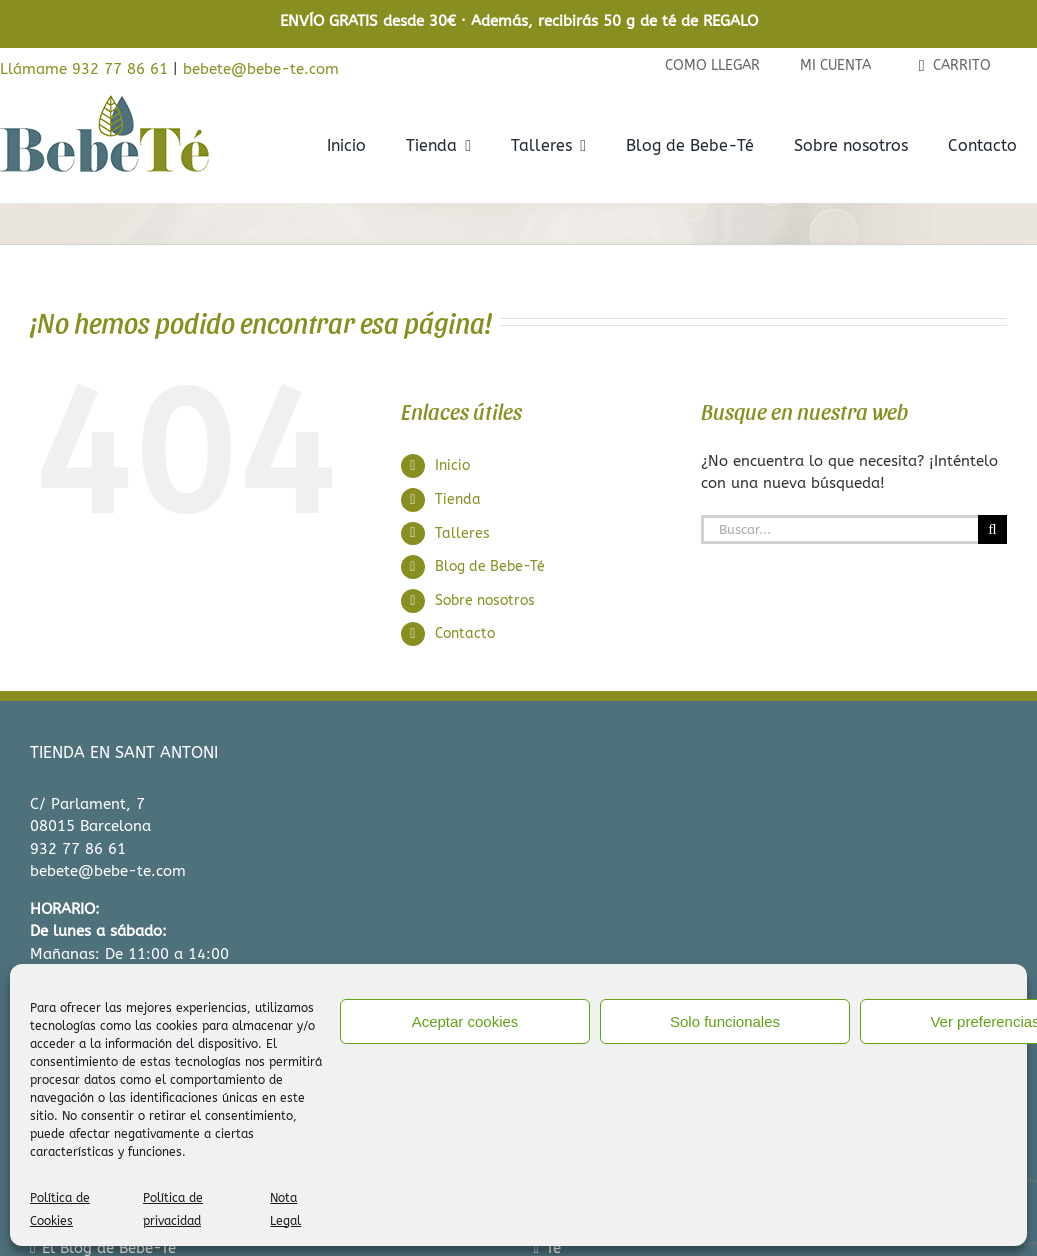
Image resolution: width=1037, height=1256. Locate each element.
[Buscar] (992, 529)
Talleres (462, 533)
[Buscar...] (839, 529)
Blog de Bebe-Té (490, 566)
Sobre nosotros (485, 600)
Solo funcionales (725, 1021)
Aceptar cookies (465, 1021)
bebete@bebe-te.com (261, 69)
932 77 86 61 (78, 849)
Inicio (452, 465)
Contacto (465, 633)
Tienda (458, 499)
